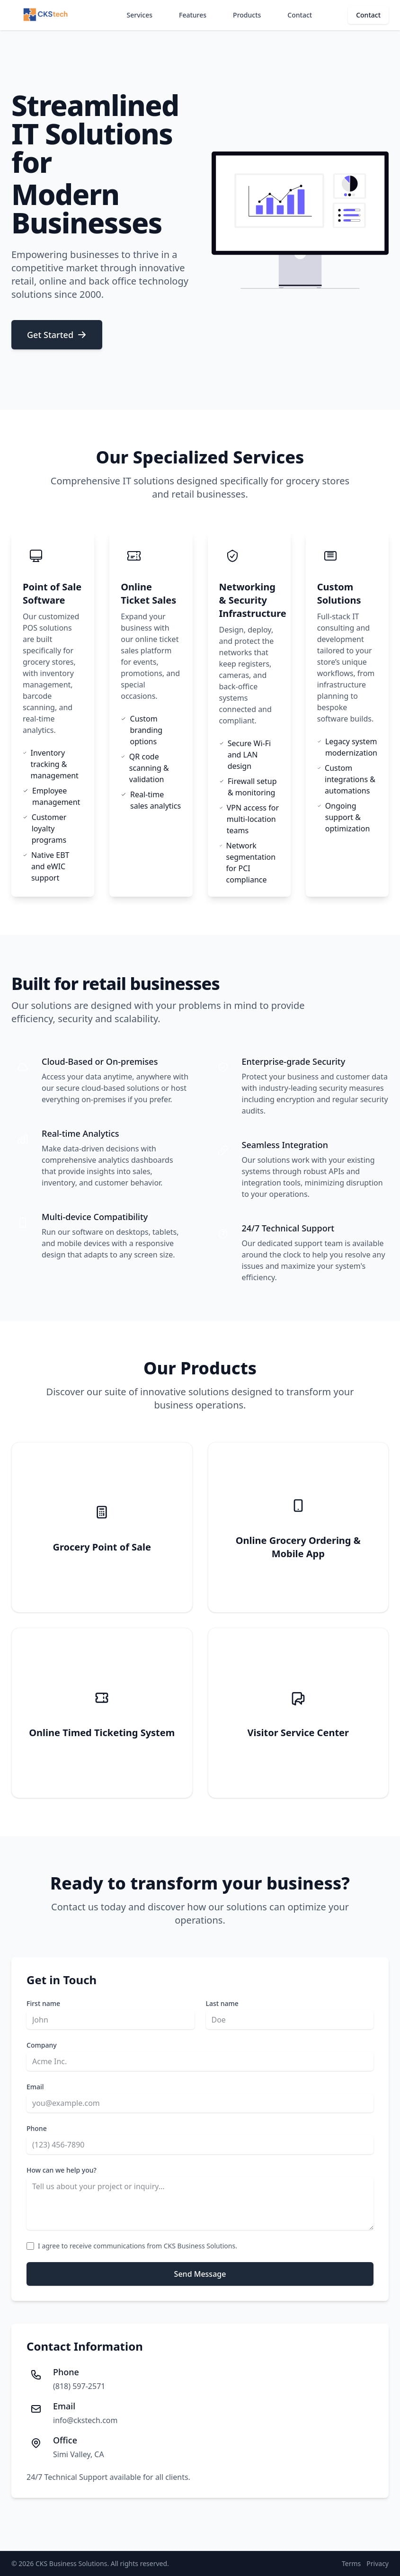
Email (35, 2086)
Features (192, 14)
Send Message (200, 2274)
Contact (299, 14)
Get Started (57, 334)
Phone (37, 2128)
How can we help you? (62, 2170)
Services (140, 14)
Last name (222, 2003)
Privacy (377, 2563)
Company (42, 2045)
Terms (351, 2563)
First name (43, 2003)
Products (247, 14)
